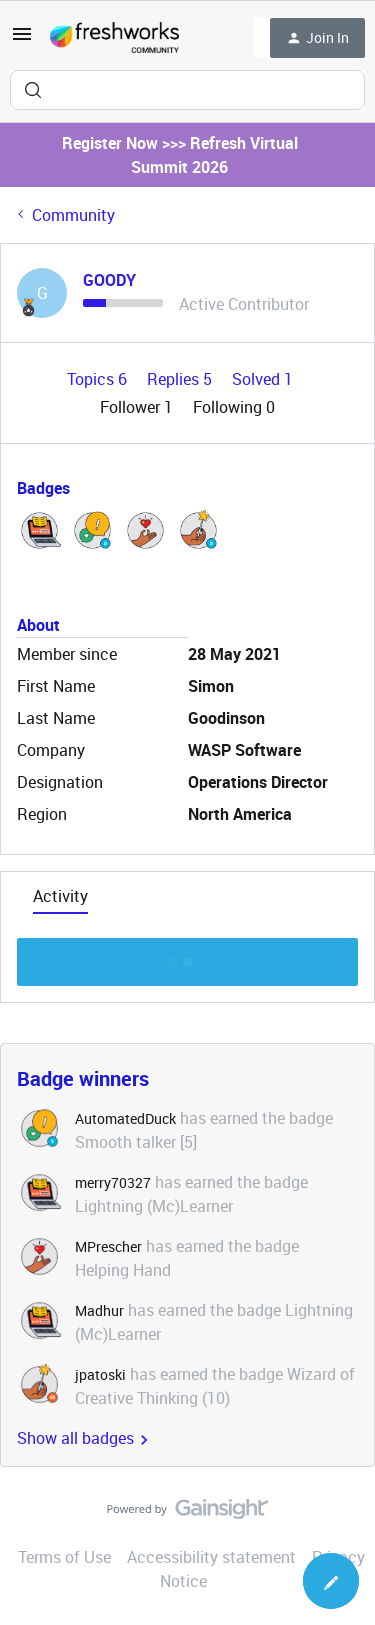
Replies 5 (181, 379)
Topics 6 (99, 379)
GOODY (109, 280)
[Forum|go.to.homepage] (114, 38)
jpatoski (100, 1374)
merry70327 (113, 1182)
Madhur (99, 1310)
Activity (60, 896)
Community (73, 215)
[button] (22, 40)
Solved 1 (262, 379)
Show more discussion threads (187, 956)
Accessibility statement (211, 1557)
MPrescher (108, 1246)
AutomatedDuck (125, 1118)
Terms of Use (64, 1557)
